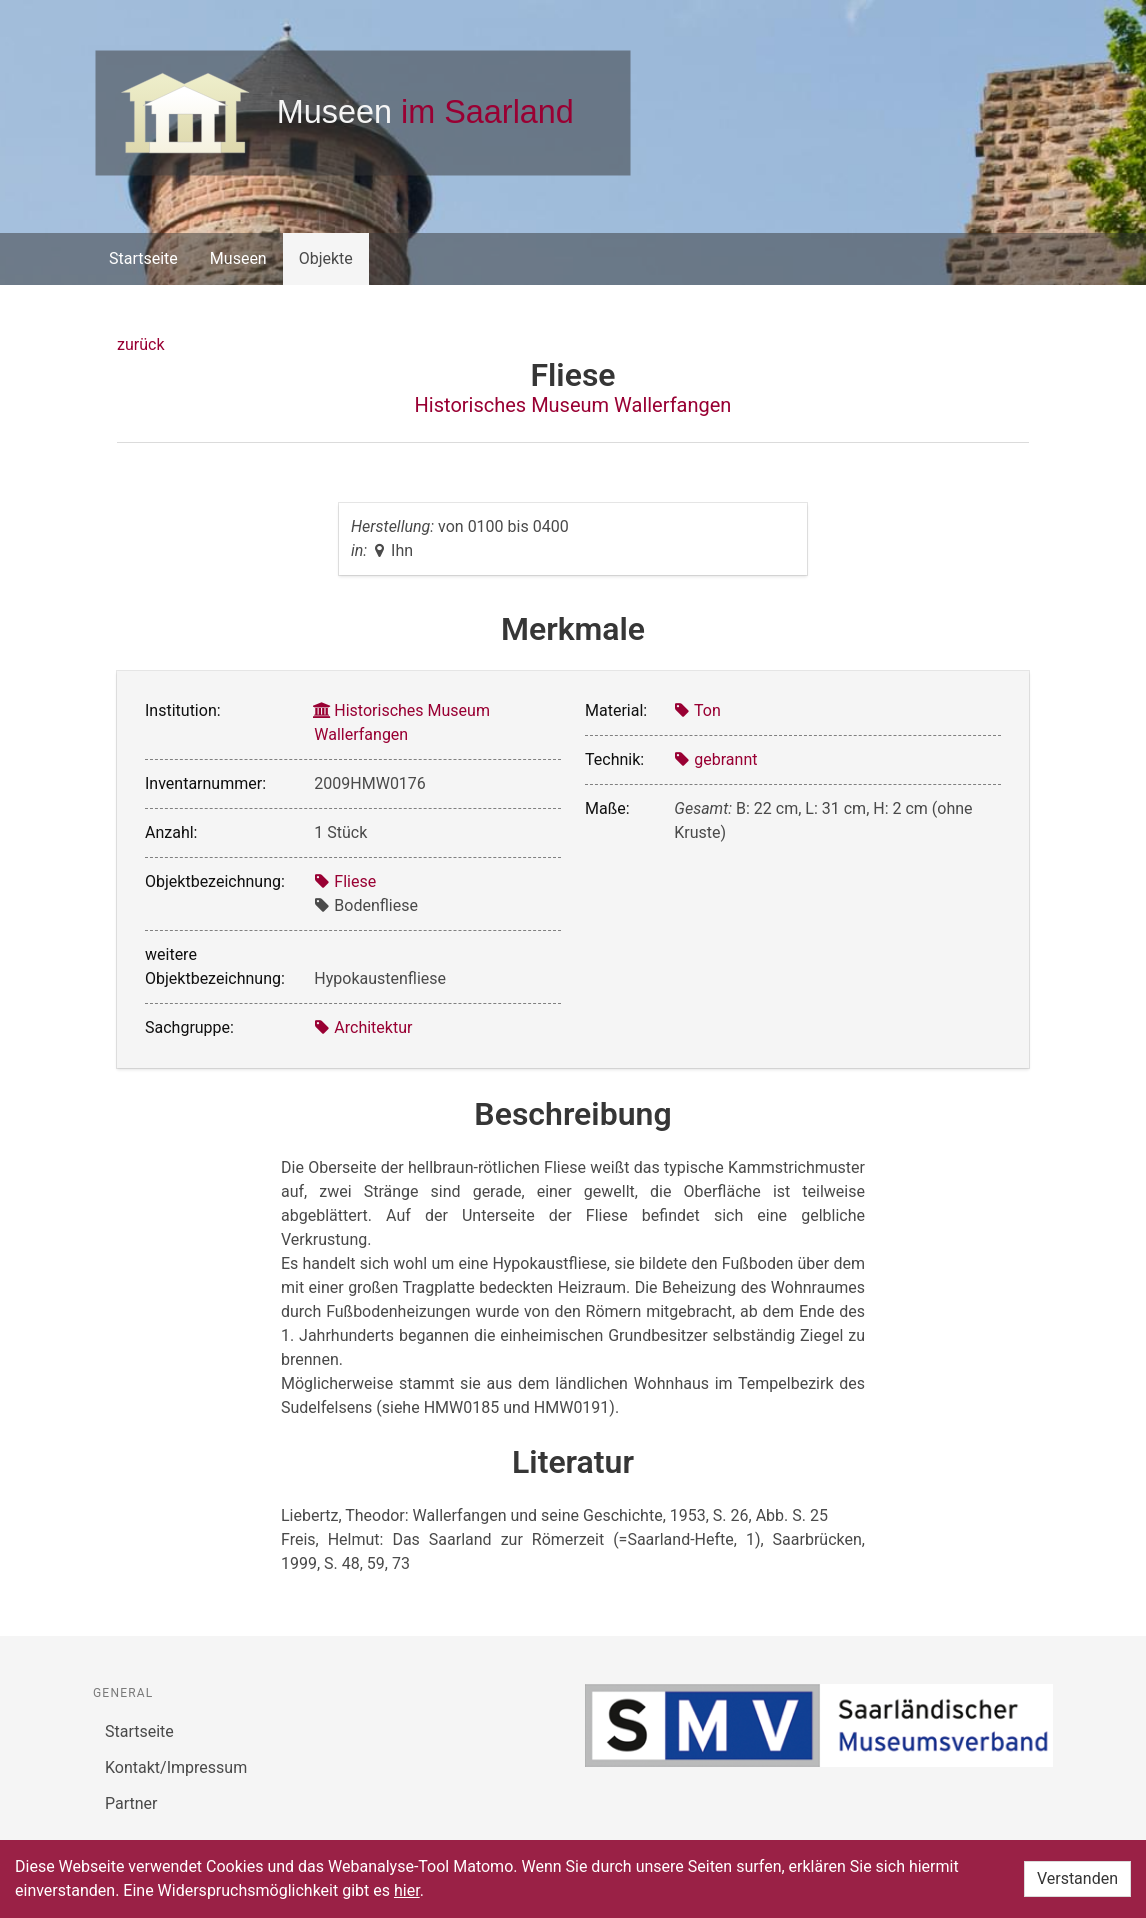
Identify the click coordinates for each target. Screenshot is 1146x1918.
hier (407, 1890)
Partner (131, 1803)
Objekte (326, 258)
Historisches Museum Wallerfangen (573, 405)
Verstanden (1077, 1878)
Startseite (143, 258)
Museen (238, 258)
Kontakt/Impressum (176, 1767)
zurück (140, 344)
